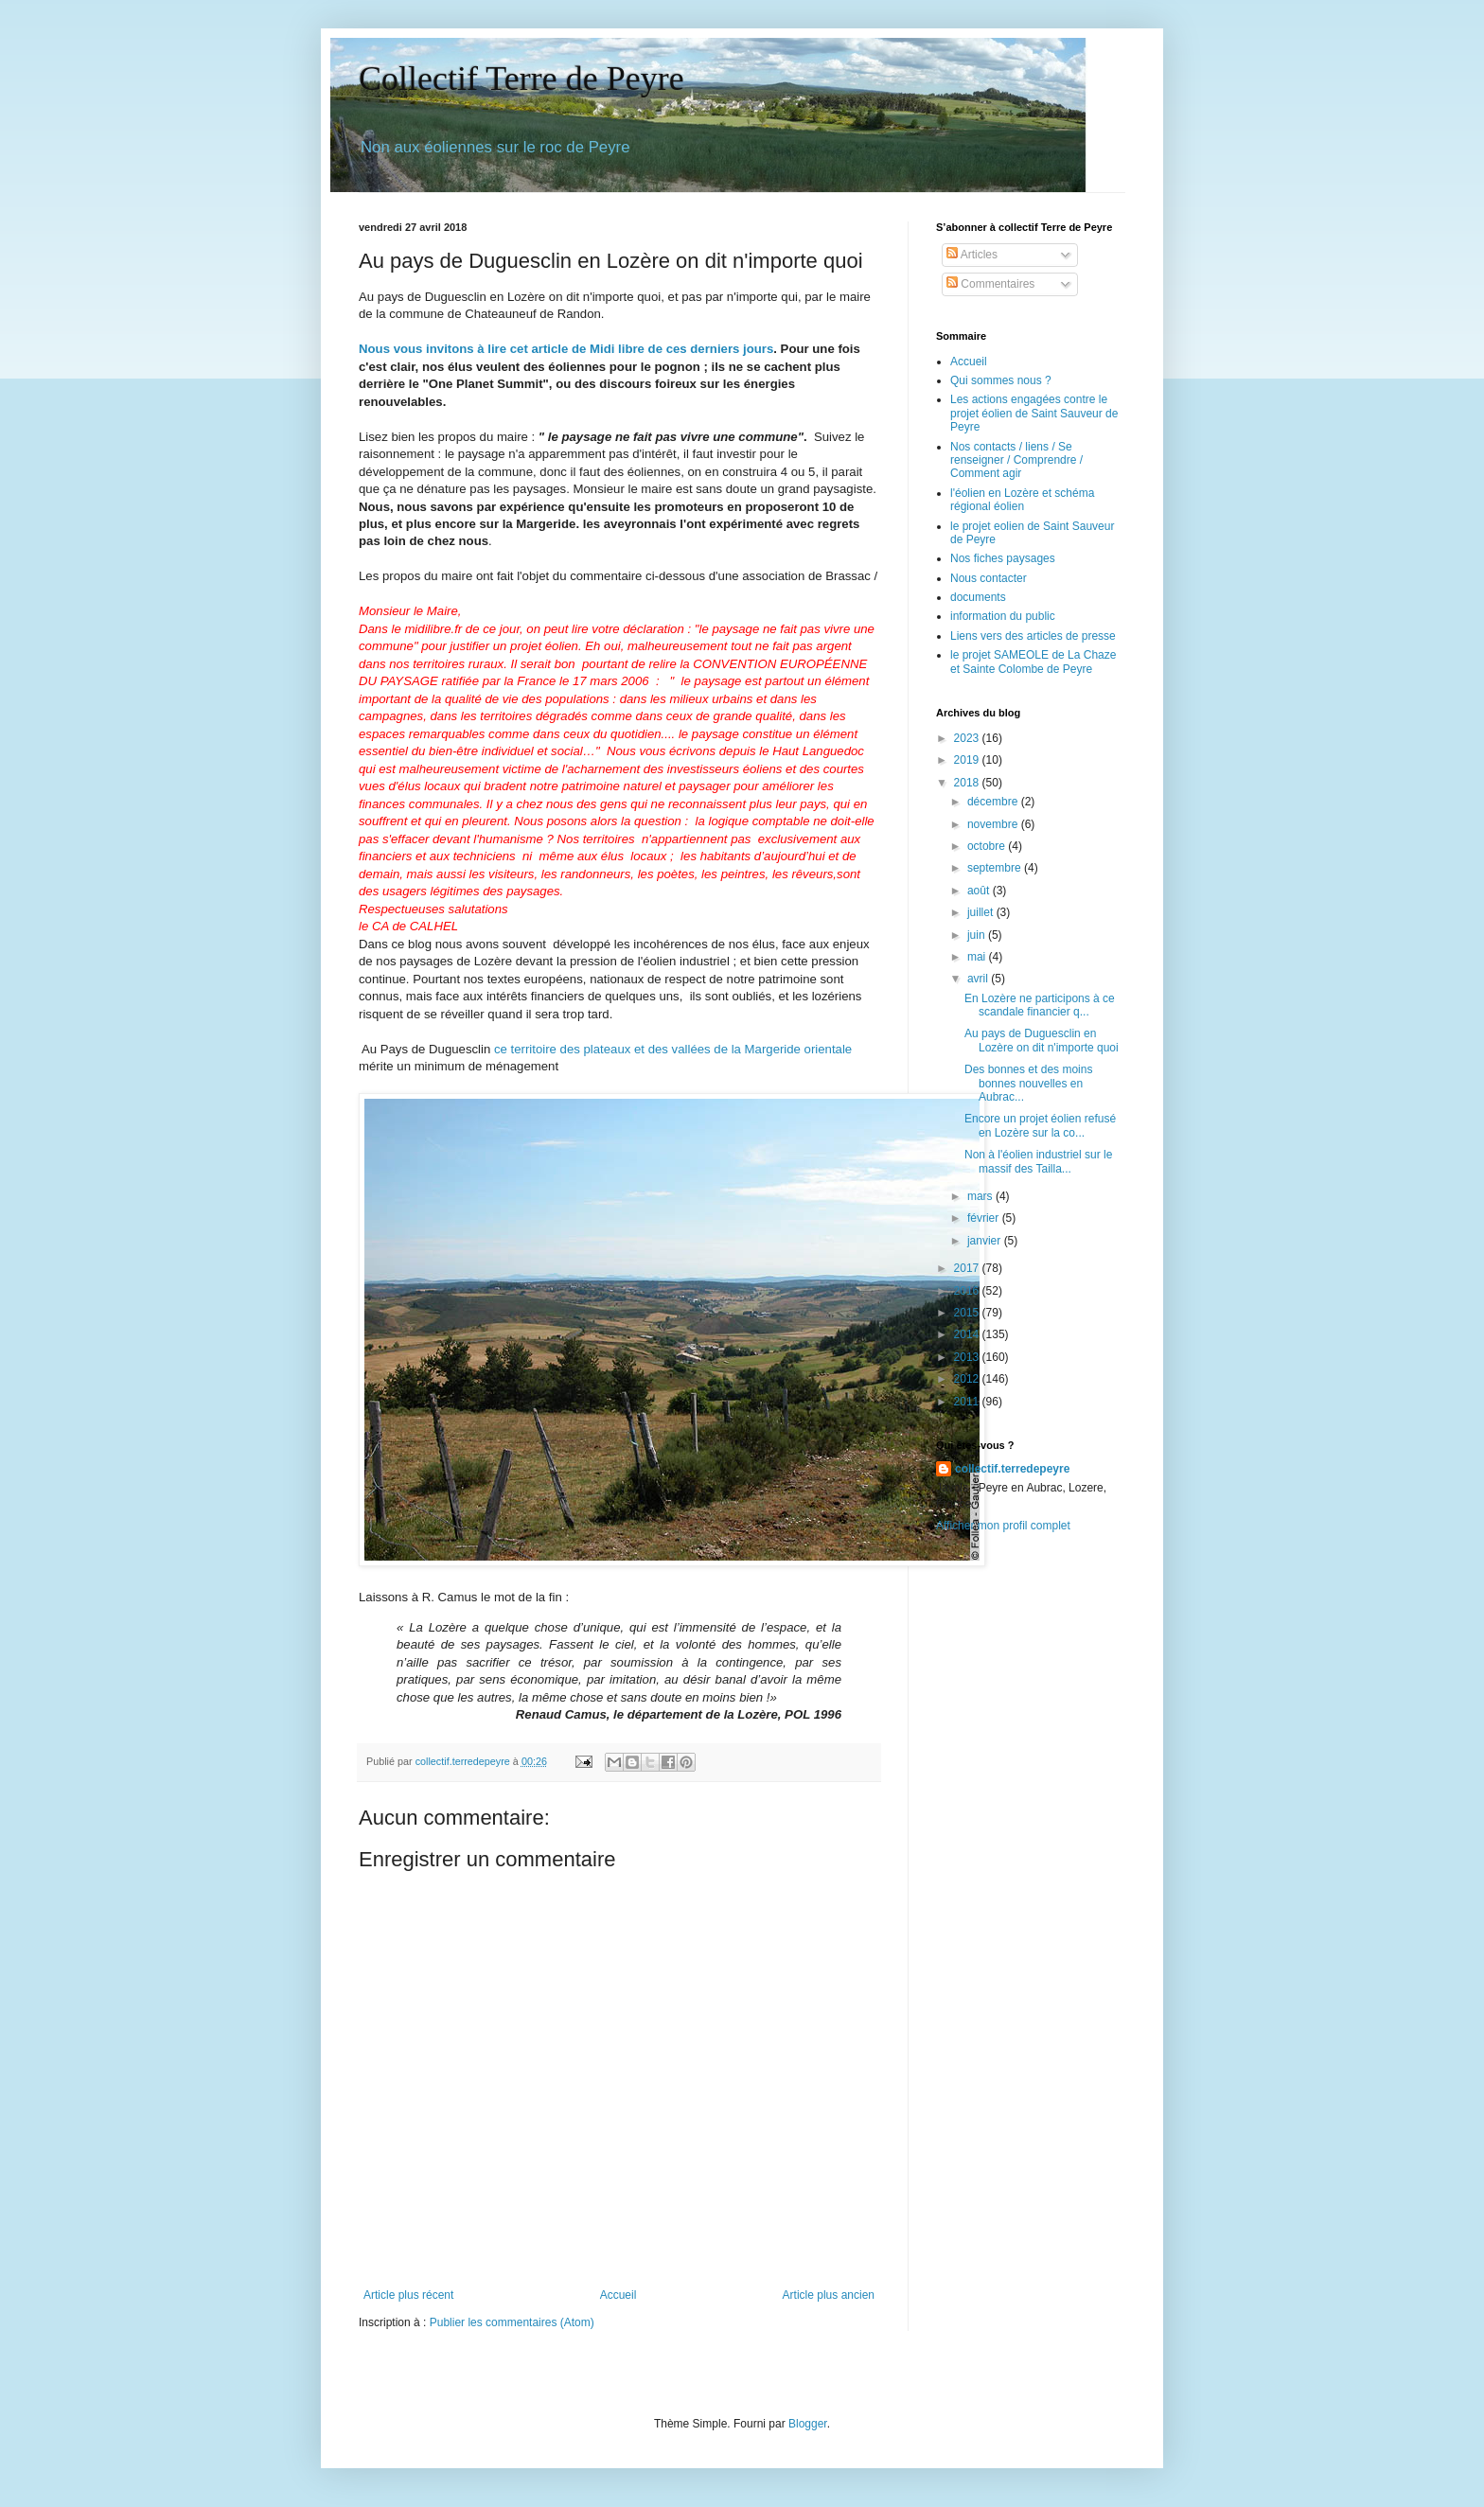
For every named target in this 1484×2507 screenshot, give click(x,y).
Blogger (807, 2423)
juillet (982, 912)
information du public (1002, 616)
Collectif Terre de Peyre (521, 78)
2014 (968, 1334)
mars (981, 1196)
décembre (994, 801)
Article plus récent (408, 2295)
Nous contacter (988, 578)
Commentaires (990, 284)
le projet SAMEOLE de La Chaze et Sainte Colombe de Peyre (1033, 661)
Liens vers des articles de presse (1033, 636)
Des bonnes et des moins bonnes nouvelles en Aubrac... (1028, 1083)
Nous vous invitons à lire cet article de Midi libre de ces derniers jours (566, 349)
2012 (968, 1379)
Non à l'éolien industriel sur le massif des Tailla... (1038, 1161)
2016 (968, 1291)
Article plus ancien (828, 2295)
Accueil (618, 2295)
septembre (995, 867)
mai (978, 956)
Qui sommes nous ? (1000, 380)
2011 (968, 1401)
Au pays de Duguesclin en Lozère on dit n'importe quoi (1041, 1040)
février (984, 1218)
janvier (985, 1240)
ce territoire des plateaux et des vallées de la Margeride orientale (673, 1049)
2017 (968, 1268)
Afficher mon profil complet (1003, 1525)
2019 (968, 760)
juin (977, 935)
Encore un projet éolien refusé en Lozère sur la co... (1040, 1125)
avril (979, 978)
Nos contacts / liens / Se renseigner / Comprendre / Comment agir (1016, 460)
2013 (968, 1357)
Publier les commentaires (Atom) (512, 2322)
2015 (968, 1312)
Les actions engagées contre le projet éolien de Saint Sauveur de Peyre (1034, 413)
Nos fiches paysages (1002, 558)
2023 (968, 738)
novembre (994, 824)
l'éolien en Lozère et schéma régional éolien (1022, 499)
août (980, 890)
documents (978, 597)
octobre (987, 846)
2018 (968, 782)
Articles (972, 254)
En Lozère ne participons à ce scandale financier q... (1039, 1005)
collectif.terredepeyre (1012, 1468)
